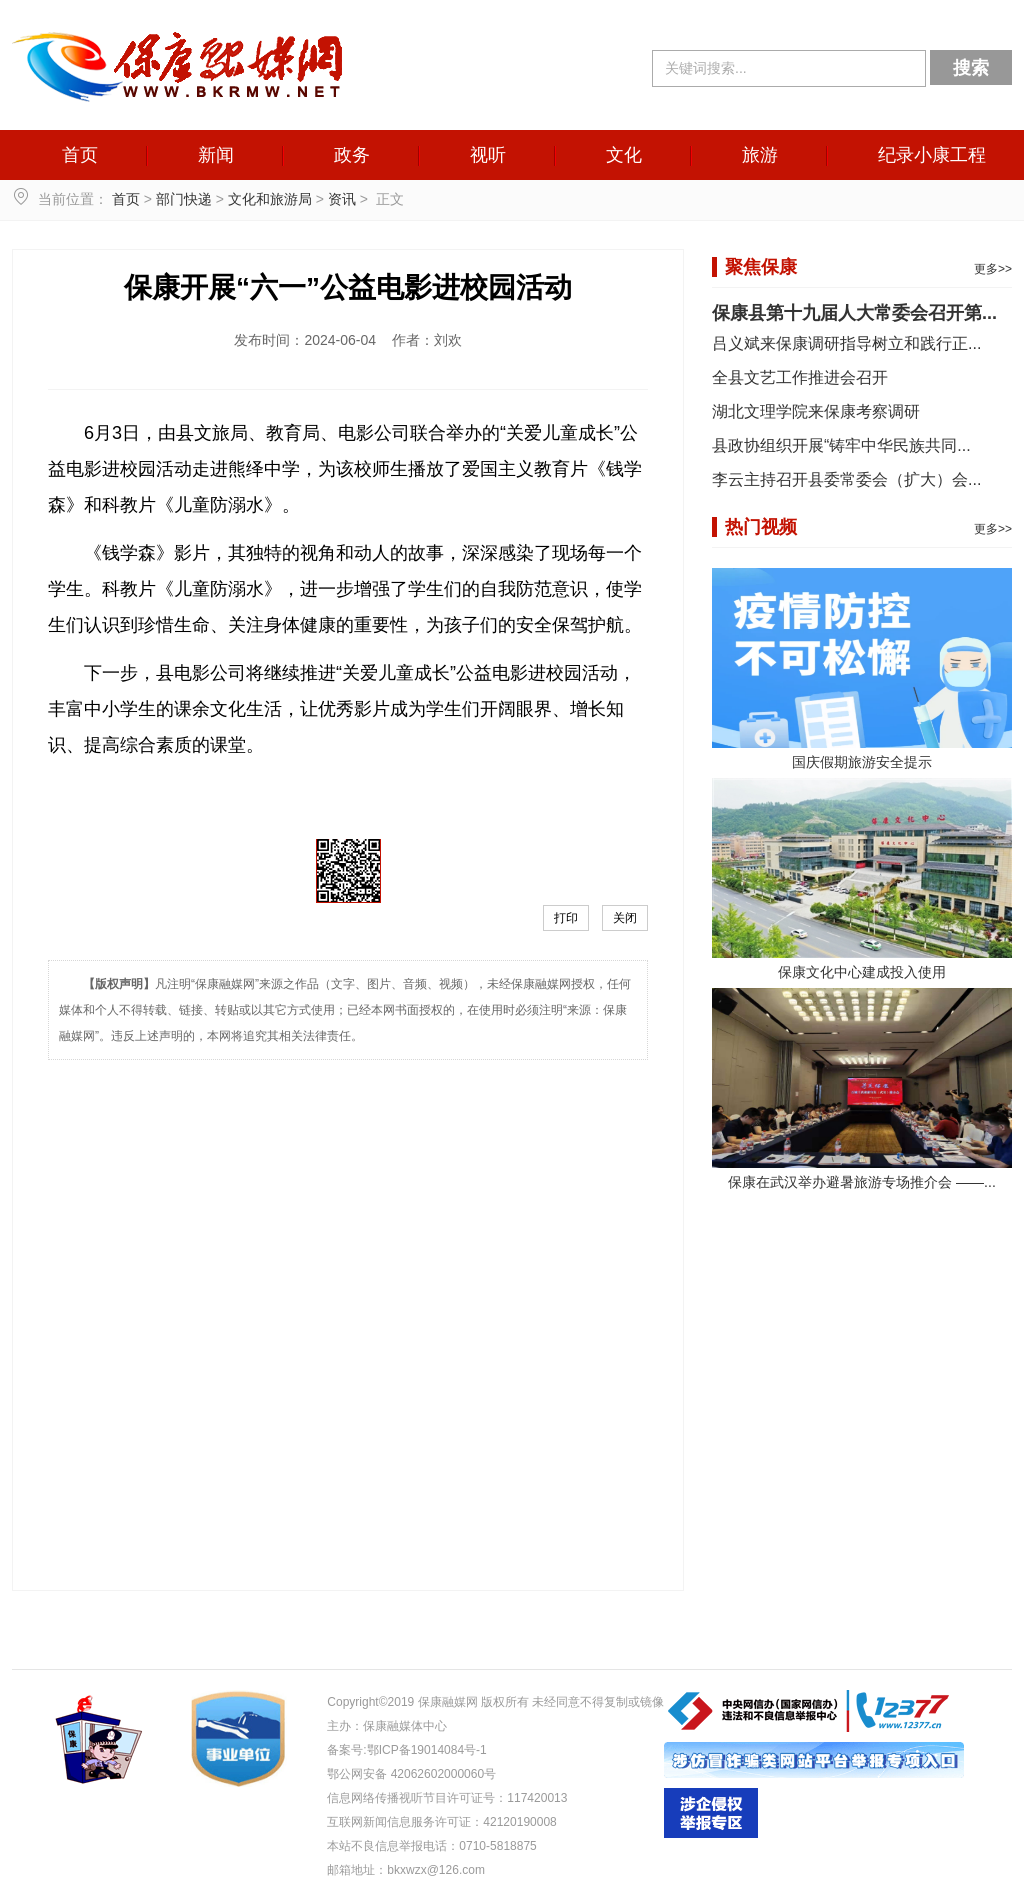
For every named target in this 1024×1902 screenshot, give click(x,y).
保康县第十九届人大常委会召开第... (854, 313)
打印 (566, 918)
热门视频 (761, 527)
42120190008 (519, 1822)
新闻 (216, 155)
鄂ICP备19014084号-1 (427, 1750)
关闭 (625, 918)
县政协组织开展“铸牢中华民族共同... (841, 445)
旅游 (760, 155)
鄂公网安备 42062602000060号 (411, 1774)
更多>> (993, 269)
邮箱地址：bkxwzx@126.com (406, 1870)
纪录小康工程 (932, 155)
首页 (80, 155)
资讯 (342, 199)
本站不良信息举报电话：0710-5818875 (431, 1846)
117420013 (537, 1798)
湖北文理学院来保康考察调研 (816, 411)
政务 (352, 155)
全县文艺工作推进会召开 (800, 377)
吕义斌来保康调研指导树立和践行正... (846, 343)
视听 (488, 155)
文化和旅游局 (270, 199)
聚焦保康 (761, 267)
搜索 (971, 68)
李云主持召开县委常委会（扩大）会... (846, 479)
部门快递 (184, 199)
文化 (624, 155)
